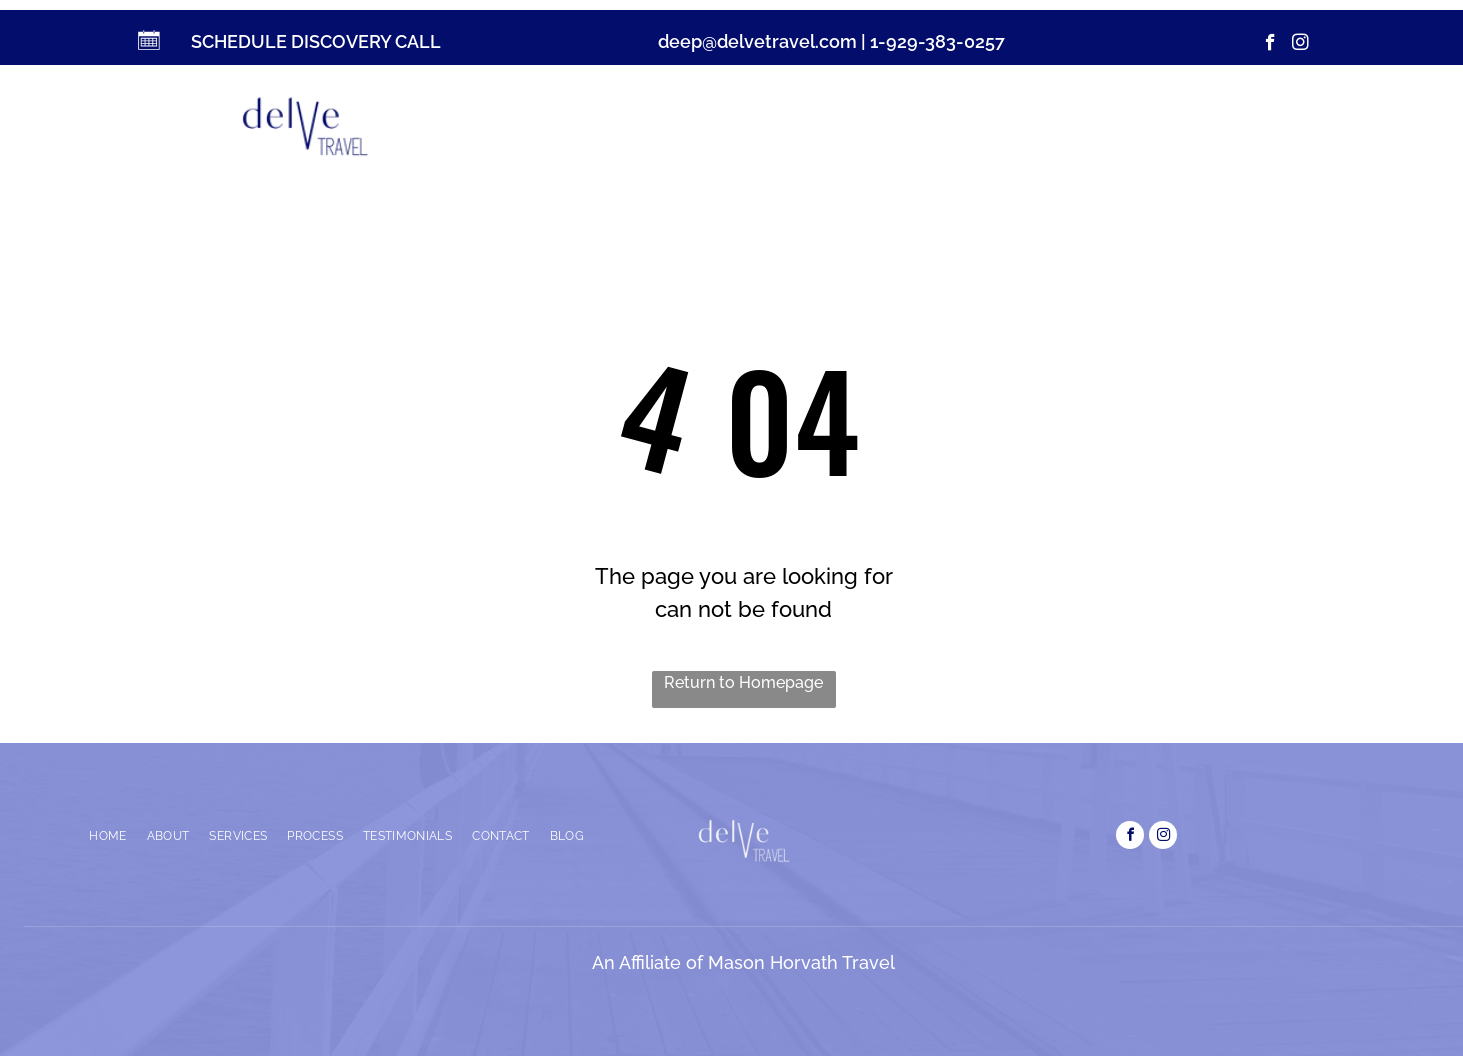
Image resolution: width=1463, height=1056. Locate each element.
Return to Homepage (743, 682)
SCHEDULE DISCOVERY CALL (316, 41)
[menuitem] (618, 122)
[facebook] (1270, 45)
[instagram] (1300, 45)
